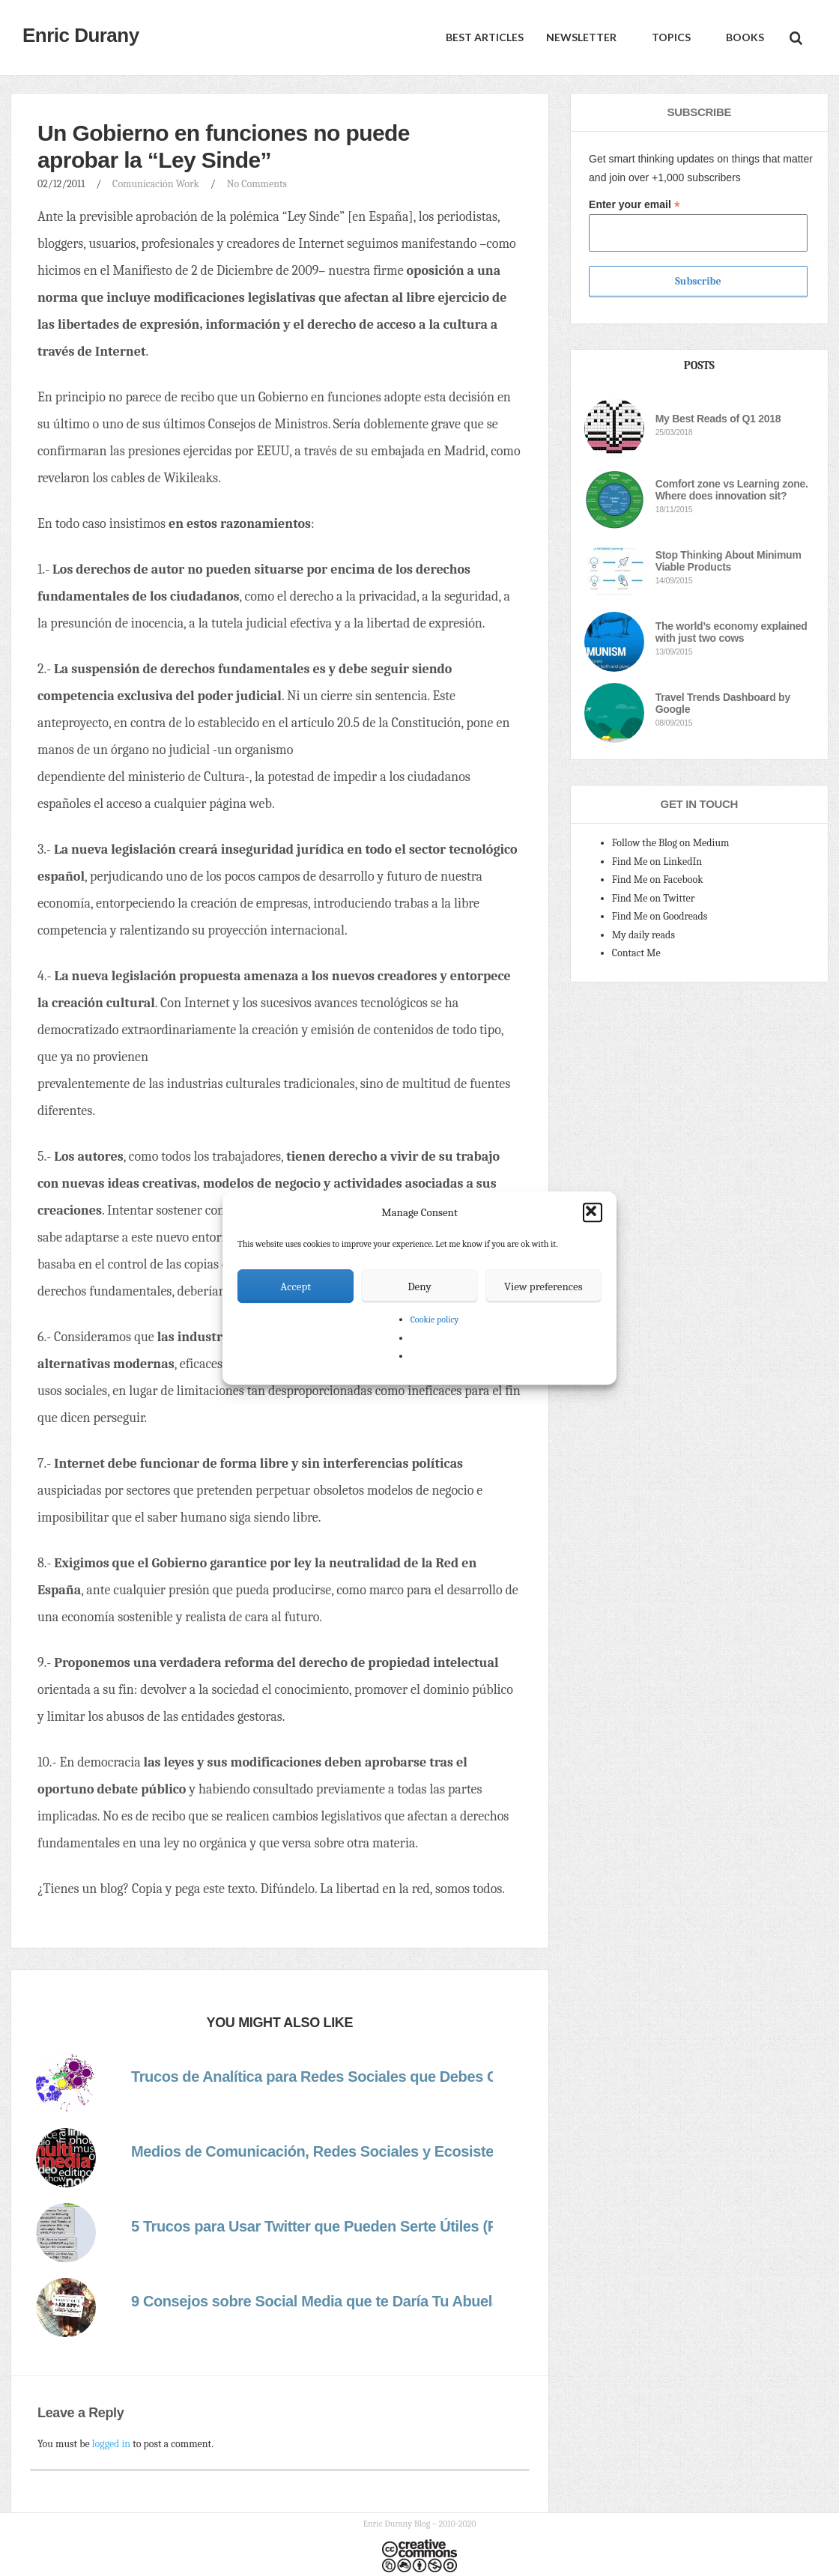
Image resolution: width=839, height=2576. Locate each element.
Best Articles (485, 37)
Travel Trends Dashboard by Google (722, 703)
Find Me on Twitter (653, 898)
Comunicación (142, 183)
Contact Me (636, 953)
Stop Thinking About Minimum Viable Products (728, 561)
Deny (419, 1286)
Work (187, 183)
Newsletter (581, 37)
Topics (670, 37)
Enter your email (634, 205)
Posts (699, 365)
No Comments (257, 183)
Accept (295, 1286)
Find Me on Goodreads (660, 916)
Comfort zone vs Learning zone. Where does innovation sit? (731, 490)
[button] (593, 1212)
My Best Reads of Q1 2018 (718, 419)
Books (744, 37)
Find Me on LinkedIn (657, 861)
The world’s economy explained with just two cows (731, 632)
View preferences (543, 1286)
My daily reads (643, 935)
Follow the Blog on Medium (671, 842)
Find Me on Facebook (657, 879)
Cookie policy (435, 1319)
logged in (111, 2443)
